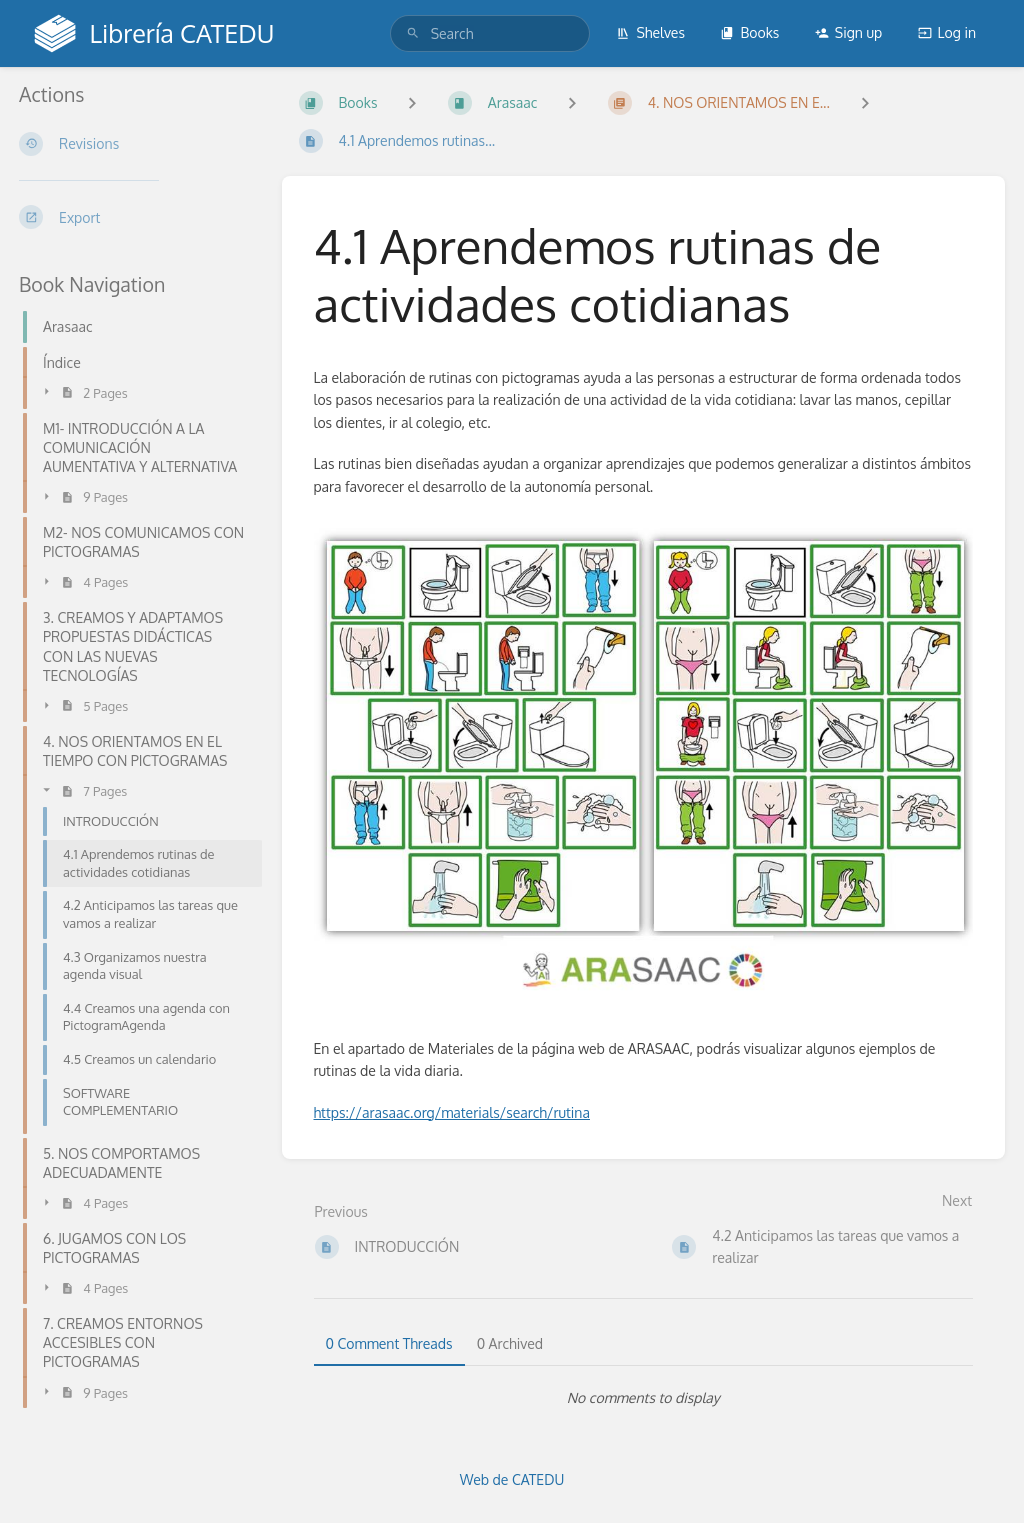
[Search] (413, 33)
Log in (947, 32)
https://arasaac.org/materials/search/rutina (452, 1112)
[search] (490, 33)
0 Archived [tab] (510, 1343)
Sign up (848, 32)
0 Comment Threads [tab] (389, 1343)
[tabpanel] (644, 1398)
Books (749, 32)
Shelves (650, 32)
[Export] (134, 217)
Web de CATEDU (512, 1479)
